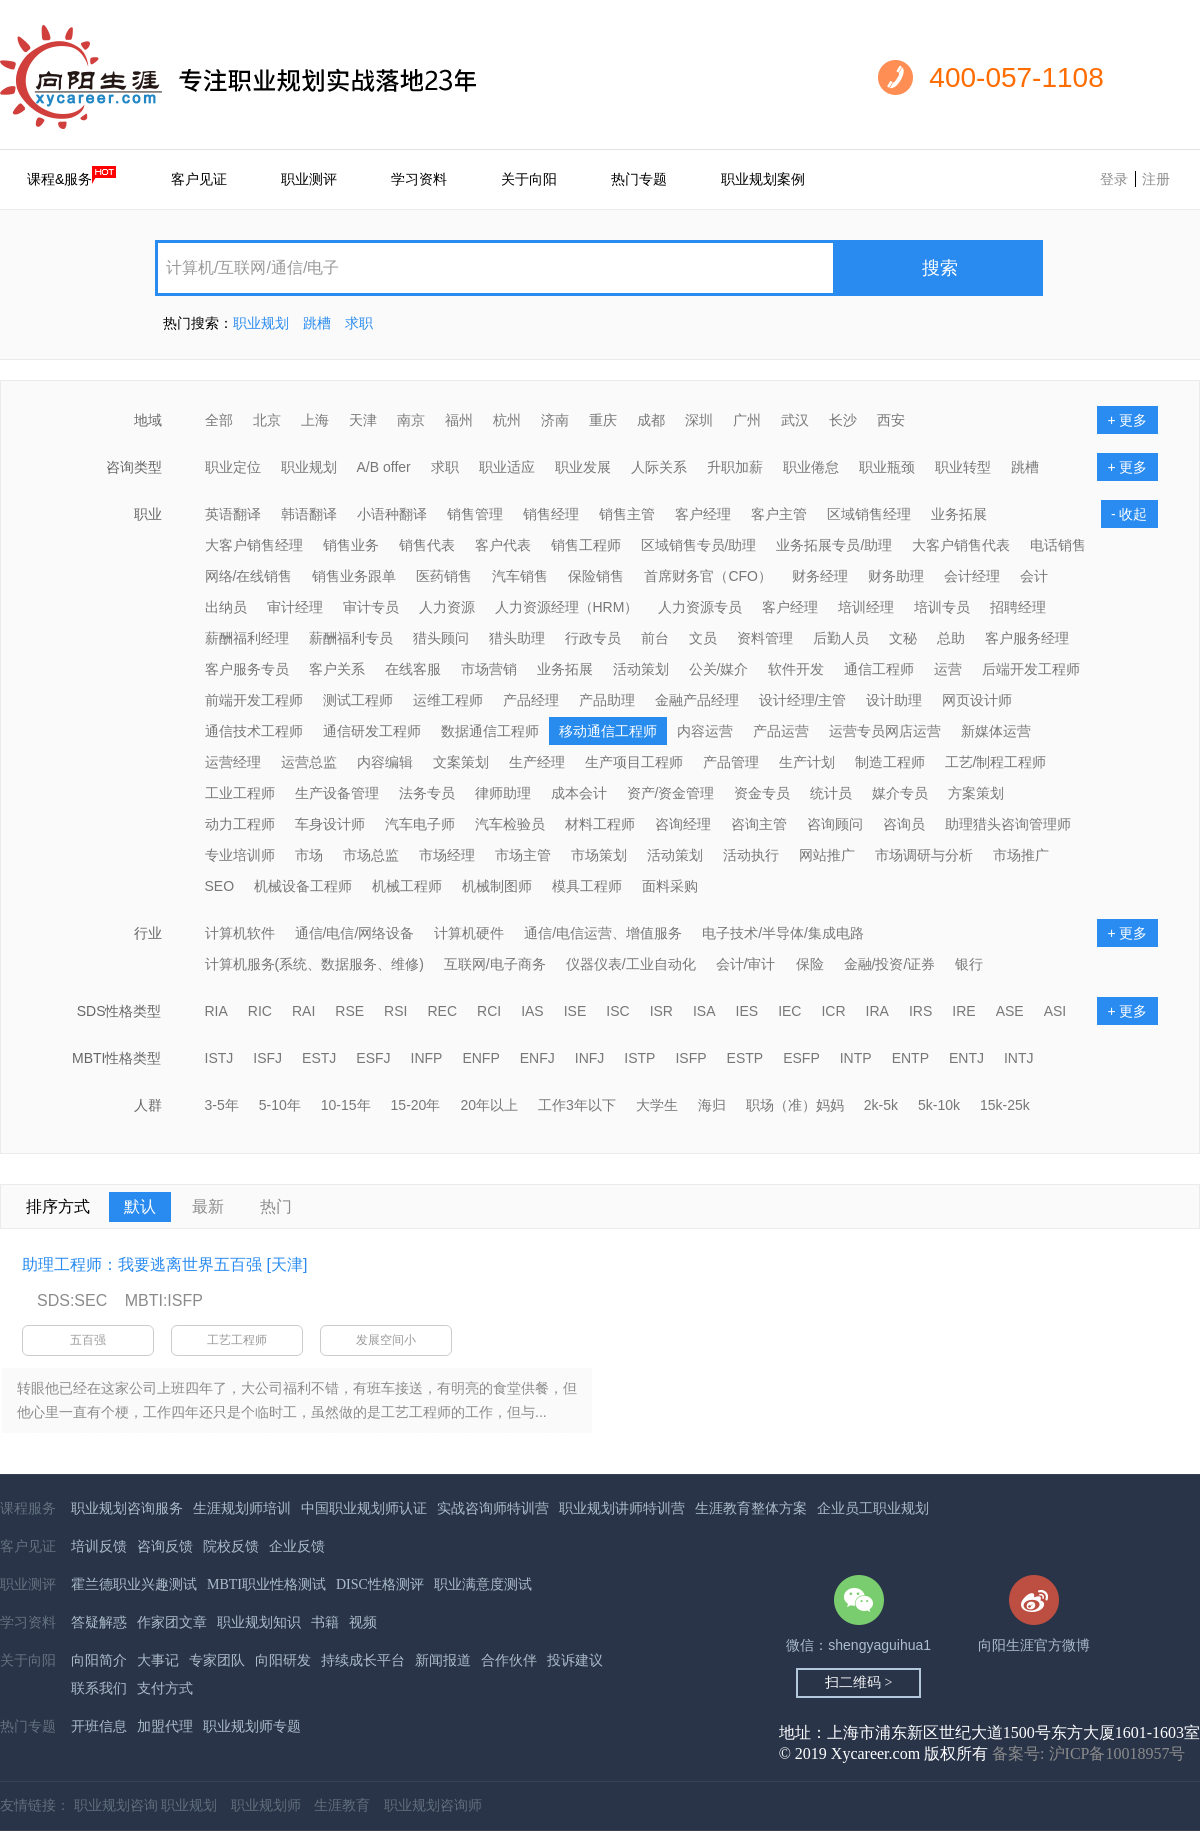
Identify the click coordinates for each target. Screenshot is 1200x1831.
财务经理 (820, 576)
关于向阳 (529, 179)
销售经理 (551, 514)
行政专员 (593, 638)
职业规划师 (266, 1805)
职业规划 (261, 323)
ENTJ (966, 1058)
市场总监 (371, 855)
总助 (951, 638)
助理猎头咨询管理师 (1008, 824)
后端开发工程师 (1031, 669)
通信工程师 (879, 669)
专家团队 (217, 1660)
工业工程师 (240, 793)
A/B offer (384, 467)
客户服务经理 (1027, 638)
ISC (617, 1011)
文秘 (903, 638)
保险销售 (596, 576)
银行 (969, 964)
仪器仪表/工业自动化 (631, 964)
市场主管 (523, 855)
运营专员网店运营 (885, 731)
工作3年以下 (577, 1105)
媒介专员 (900, 793)
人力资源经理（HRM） (567, 607)
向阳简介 (99, 1660)
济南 (555, 420)
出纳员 (226, 607)
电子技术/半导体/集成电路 (783, 933)
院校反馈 (231, 1546)
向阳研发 (283, 1660)
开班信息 (99, 1726)
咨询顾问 (835, 824)
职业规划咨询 (116, 1805)
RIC (260, 1011)
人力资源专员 (700, 607)
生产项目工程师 (634, 762)
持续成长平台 (363, 1660)
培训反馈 (99, 1546)
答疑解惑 (99, 1622)
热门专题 (639, 179)
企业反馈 (297, 1546)
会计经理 (972, 576)
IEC (789, 1011)
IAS (532, 1011)
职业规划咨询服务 (127, 1508)
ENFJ (537, 1058)
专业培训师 (240, 855)
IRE (963, 1011)
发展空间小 (386, 1340)
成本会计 (579, 793)
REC (442, 1011)
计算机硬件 (469, 933)
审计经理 (295, 607)
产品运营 (781, 731)
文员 (703, 638)
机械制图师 (497, 886)
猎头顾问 (441, 638)
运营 (948, 669)
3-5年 (222, 1105)
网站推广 (827, 855)
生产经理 (537, 762)
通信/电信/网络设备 (355, 933)
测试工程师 (358, 700)
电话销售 (1058, 545)
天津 (363, 420)
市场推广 (1021, 855)
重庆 (603, 420)
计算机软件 (240, 933)
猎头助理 (517, 638)
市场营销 (489, 669)
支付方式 (165, 1688)
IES (747, 1011)
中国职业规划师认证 (364, 1508)
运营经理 (233, 762)
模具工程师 (587, 886)
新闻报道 (443, 1660)
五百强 (88, 1340)
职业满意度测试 (483, 1584)
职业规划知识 (259, 1622)
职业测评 (309, 179)
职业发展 (583, 467)
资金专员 (762, 793)
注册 (1156, 179)
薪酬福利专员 (351, 638)
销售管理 (475, 514)
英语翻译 (233, 514)
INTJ (1019, 1058)
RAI (303, 1011)
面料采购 (670, 886)
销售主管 (627, 514)
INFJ (590, 1058)
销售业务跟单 (354, 576)
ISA (704, 1011)
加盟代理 (165, 1726)
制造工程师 (890, 762)
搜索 (940, 268)
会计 (1034, 576)
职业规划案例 (763, 179)
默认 (140, 1206)
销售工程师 (586, 545)
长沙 (843, 420)
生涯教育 (342, 1805)
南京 (411, 420)
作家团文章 (172, 1622)
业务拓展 (959, 514)
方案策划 (976, 793)
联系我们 (99, 1688)
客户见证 (199, 179)
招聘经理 (1018, 607)
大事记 (158, 1660)
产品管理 (731, 762)
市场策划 (599, 855)
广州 (747, 420)
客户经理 (703, 514)
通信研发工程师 (372, 731)
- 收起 (1129, 514)
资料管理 (765, 638)
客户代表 (503, 545)
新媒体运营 (996, 731)
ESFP (801, 1058)
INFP (427, 1058)
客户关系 (337, 669)
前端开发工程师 (254, 700)
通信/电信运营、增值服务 (603, 933)
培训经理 (866, 607)
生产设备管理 (337, 793)
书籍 (325, 1622)
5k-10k (939, 1105)
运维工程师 (448, 700)
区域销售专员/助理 (699, 545)
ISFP (690, 1058)
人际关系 (659, 467)
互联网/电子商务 (495, 964)
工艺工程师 (237, 1340)
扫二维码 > (858, 1682)
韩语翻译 (309, 514)
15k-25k (1005, 1105)
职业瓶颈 (887, 467)
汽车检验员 (510, 824)
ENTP (910, 1058)
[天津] (286, 1264)
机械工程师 (407, 886)
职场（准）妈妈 (795, 1105)
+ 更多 (1127, 420)
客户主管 (779, 514)
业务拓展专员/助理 (834, 545)
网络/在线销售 (249, 576)
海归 (712, 1105)
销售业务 (351, 545)
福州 (459, 420)
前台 (655, 638)
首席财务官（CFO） (708, 576)
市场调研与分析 (924, 855)
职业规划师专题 (252, 1726)
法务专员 (427, 793)
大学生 (657, 1105)
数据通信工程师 (490, 731)
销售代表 (427, 545)
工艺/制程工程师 (996, 762)
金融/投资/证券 (890, 964)
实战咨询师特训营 (493, 1508)
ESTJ (319, 1058)
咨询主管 (759, 824)
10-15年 (346, 1105)
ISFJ (267, 1058)
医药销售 (444, 576)
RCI (489, 1011)
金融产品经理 (697, 700)
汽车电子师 (420, 824)
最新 (208, 1206)
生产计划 (807, 762)
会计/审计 (746, 964)
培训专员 (942, 607)
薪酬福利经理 (247, 638)
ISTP (639, 1058)
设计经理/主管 (803, 700)
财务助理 (896, 576)
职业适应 (507, 467)
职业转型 (963, 467)
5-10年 (280, 1105)
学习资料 (419, 179)
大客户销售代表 (961, 545)
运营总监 (309, 762)
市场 (309, 855)
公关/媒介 (719, 669)
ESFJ (373, 1058)
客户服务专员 (247, 669)
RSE (349, 1011)
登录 (1114, 179)
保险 (810, 964)
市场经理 (447, 855)
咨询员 (904, 824)
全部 (219, 420)
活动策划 (641, 669)
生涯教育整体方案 (751, 1508)
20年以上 (489, 1105)
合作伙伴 (509, 1660)
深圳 (699, 420)
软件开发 (796, 669)
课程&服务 (72, 176)
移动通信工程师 (608, 731)
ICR (833, 1011)
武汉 (795, 420)
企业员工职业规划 (873, 1508)
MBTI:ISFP (164, 1300)
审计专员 (371, 607)
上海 (315, 420)
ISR (661, 1011)
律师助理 (503, 793)
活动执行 (751, 855)
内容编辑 (385, 762)
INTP (856, 1058)
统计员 (831, 793)
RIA (216, 1011)
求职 (359, 323)
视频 (363, 1622)
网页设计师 (977, 700)
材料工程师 (600, 824)
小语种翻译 (392, 514)
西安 (891, 420)
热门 (276, 1206)
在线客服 (413, 669)
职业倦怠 (811, 467)
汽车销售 (520, 576)
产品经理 (531, 700)
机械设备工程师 (303, 886)
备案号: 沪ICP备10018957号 (1088, 1753)
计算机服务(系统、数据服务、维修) (314, 964)
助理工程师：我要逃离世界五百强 (142, 1264)
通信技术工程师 (254, 731)
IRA (877, 1011)
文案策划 (461, 762)
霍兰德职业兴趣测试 (134, 1584)
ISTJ (219, 1058)
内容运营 (705, 731)
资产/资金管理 (671, 793)
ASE (1010, 1011)
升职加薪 (735, 467)
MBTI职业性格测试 (266, 1584)
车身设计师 (330, 824)
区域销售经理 (869, 514)
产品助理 (607, 700)
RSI (395, 1011)
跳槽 (317, 323)
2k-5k (881, 1105)
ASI (1055, 1011)
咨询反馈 (165, 1546)
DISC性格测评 (380, 1584)
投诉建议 (575, 1660)
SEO (220, 886)
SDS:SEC (72, 1300)
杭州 (507, 420)
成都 (651, 420)
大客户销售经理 (254, 545)
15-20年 (416, 1105)
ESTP (745, 1058)
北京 (267, 420)
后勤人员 (841, 638)
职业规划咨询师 (433, 1805)
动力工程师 (240, 824)
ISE (575, 1011)
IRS (920, 1011)
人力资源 (447, 607)
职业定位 (233, 467)
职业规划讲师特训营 (622, 1508)
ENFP (480, 1058)
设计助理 (894, 700)
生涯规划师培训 (242, 1508)
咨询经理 (683, 824)
